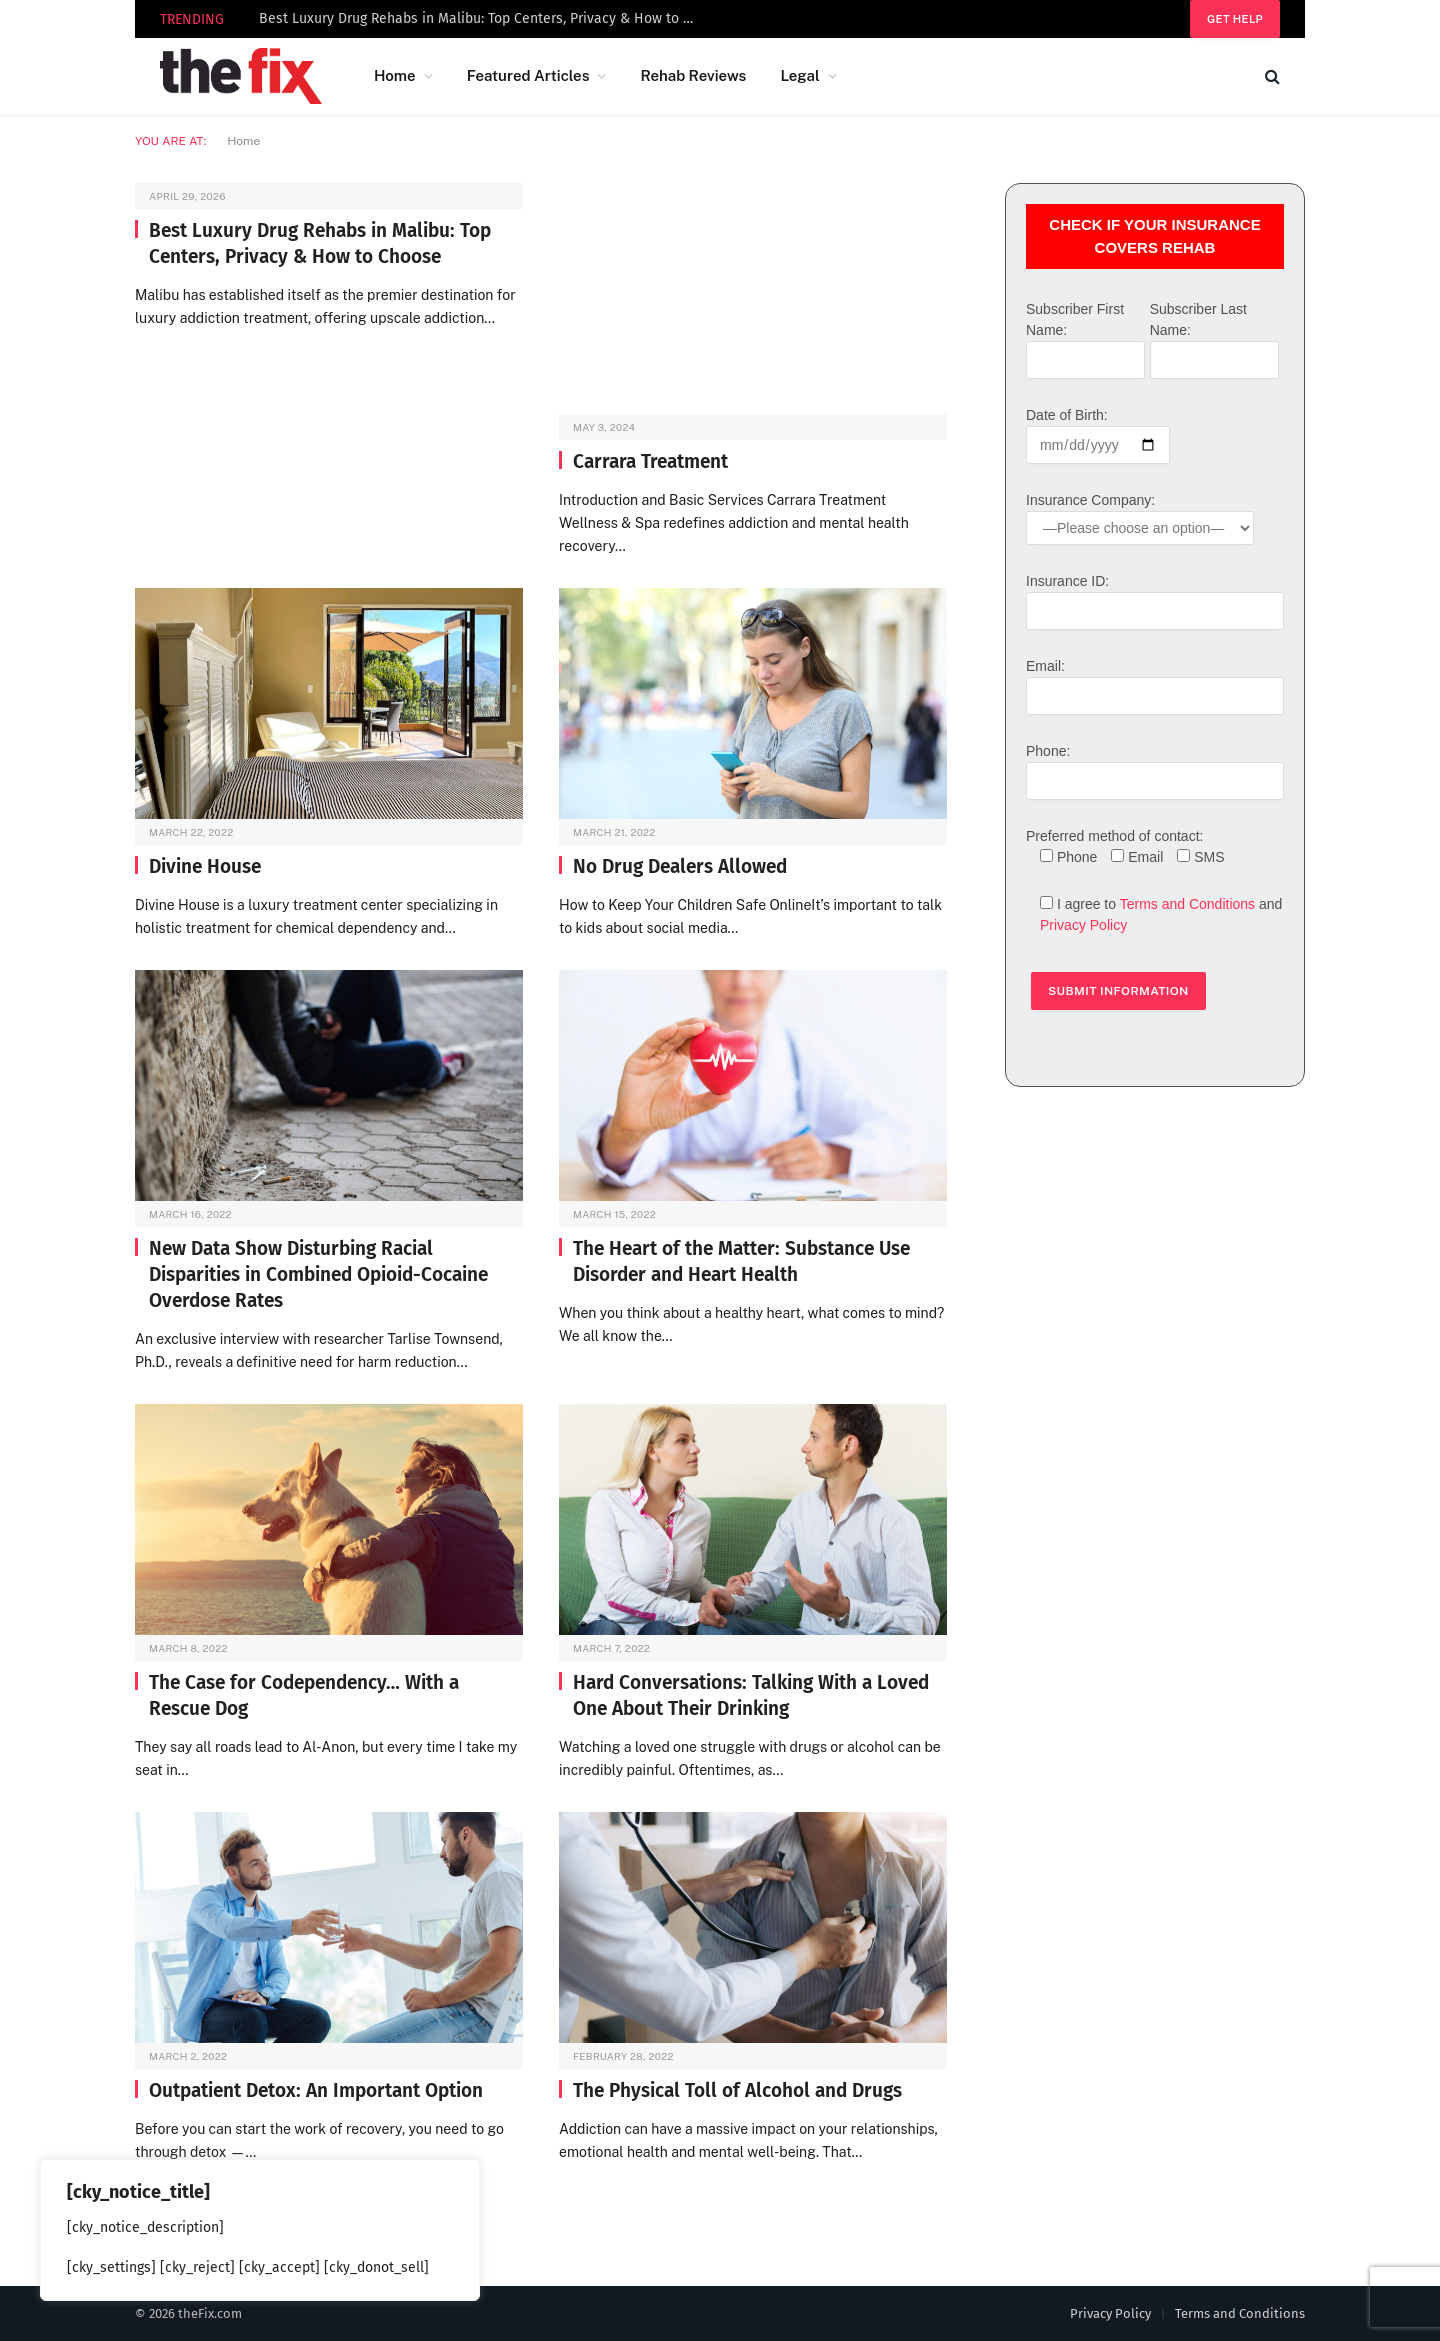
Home (395, 75)
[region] (260, 2230)
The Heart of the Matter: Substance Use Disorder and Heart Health (741, 1261)
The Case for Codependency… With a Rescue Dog (304, 1695)
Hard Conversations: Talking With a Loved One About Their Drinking (751, 1695)
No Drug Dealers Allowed (680, 866)
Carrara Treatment (650, 461)
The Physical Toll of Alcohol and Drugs (737, 2090)
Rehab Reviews (693, 75)
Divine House (205, 866)
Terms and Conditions (1187, 904)
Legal (799, 75)
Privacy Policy (1083, 925)
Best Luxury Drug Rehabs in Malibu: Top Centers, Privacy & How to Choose (484, 18)
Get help (1235, 19)
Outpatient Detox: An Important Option (316, 2090)
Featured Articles (528, 75)
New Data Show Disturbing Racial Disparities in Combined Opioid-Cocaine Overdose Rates (318, 1274)
